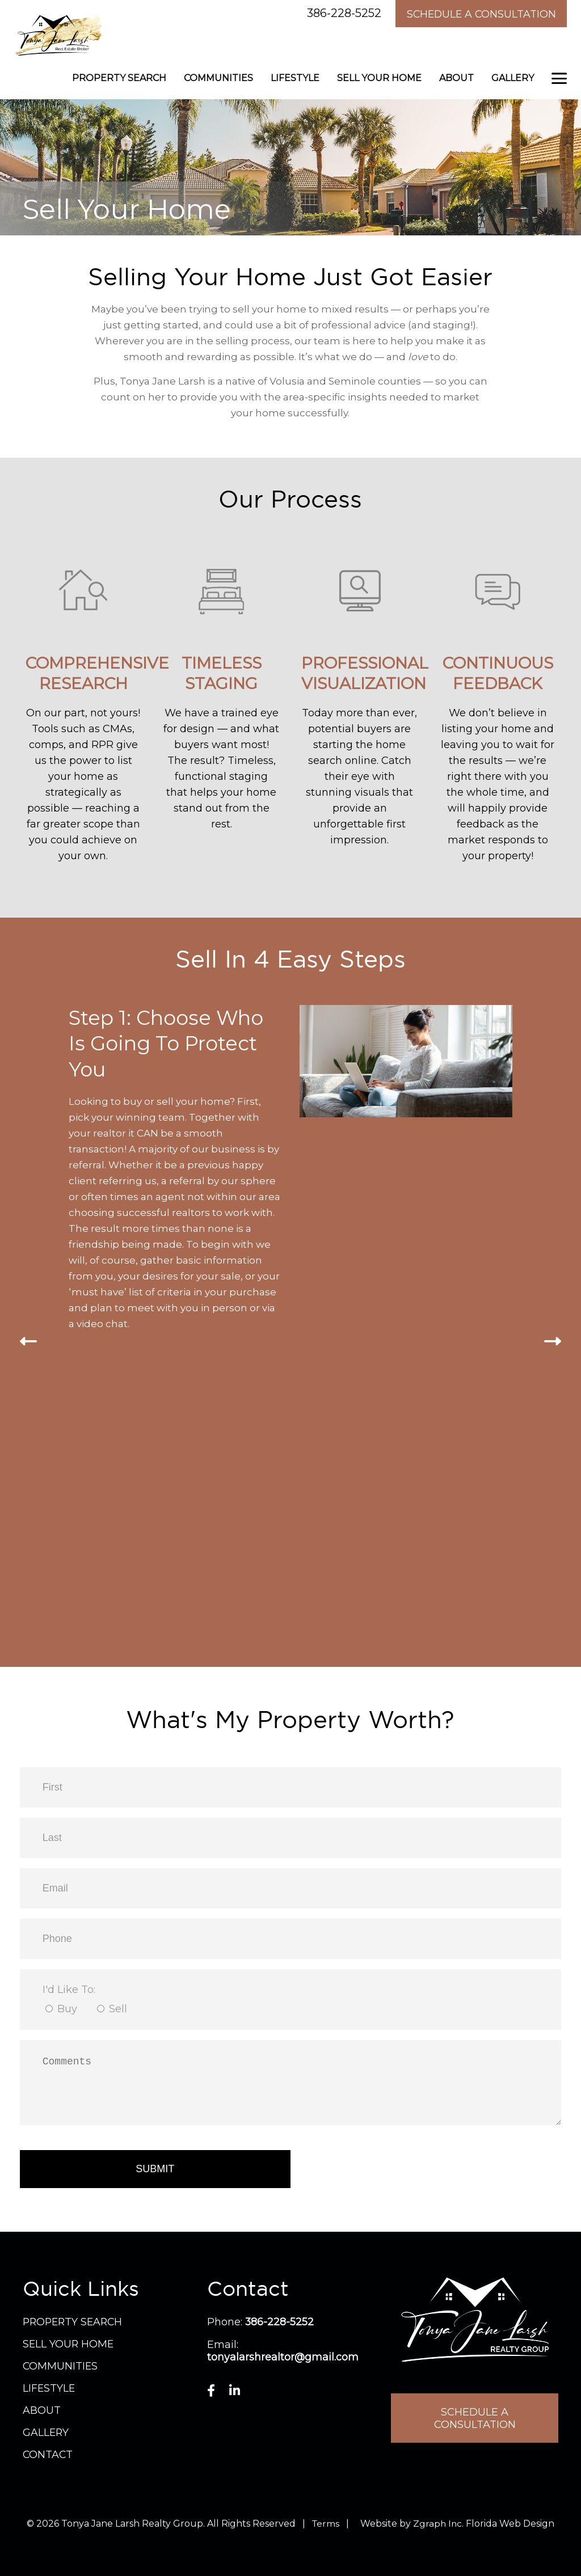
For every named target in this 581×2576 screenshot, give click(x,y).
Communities (218, 77)
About (456, 77)
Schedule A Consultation (478, 13)
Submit (155, 2168)
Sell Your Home (379, 77)
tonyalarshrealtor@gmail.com (283, 2356)
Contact (48, 2453)
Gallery (512, 77)
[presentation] (28, 1341)
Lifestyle (295, 77)
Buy (67, 2007)
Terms (325, 2522)
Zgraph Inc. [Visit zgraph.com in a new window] (439, 2522)
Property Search (119, 77)
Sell (118, 2007)
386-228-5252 (337, 13)
